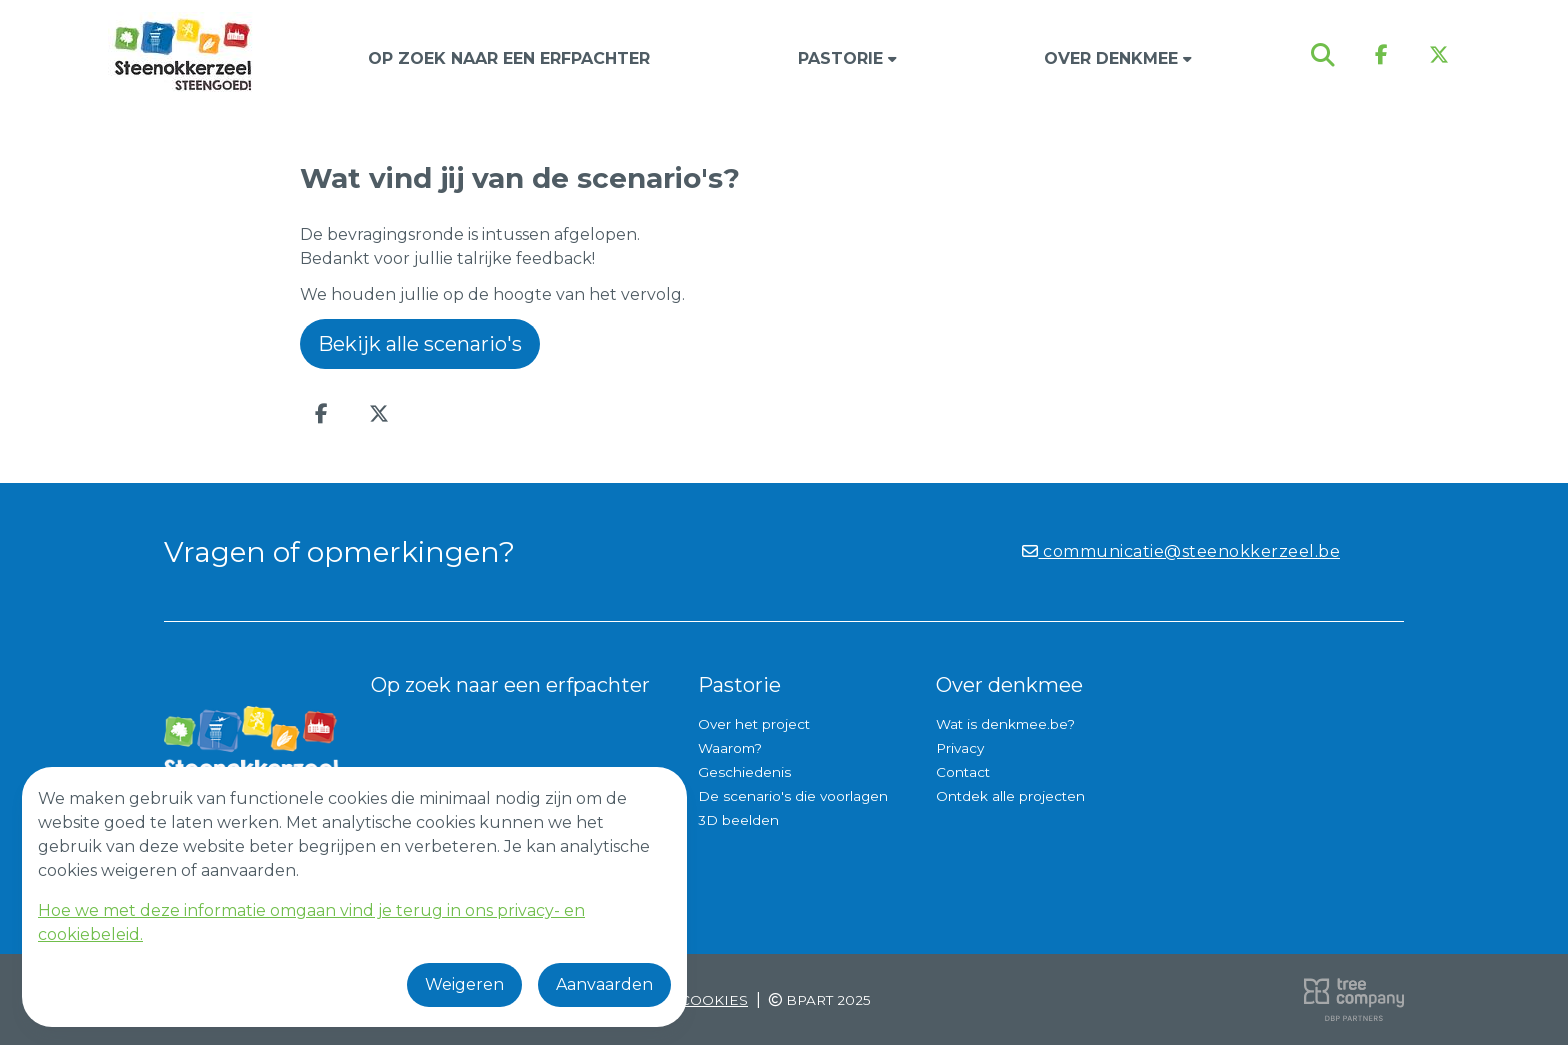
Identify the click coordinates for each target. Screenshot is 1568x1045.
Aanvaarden (604, 984)
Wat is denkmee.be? (1005, 724)
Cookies (714, 1000)
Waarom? (730, 748)
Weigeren (464, 984)
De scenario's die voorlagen (793, 796)
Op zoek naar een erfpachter (509, 58)
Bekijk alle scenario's (420, 344)
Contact (963, 772)
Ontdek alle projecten (1010, 796)
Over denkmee (1118, 58)
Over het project (754, 724)
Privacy (960, 748)
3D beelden (738, 820)
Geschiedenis (744, 772)
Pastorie (847, 58)
